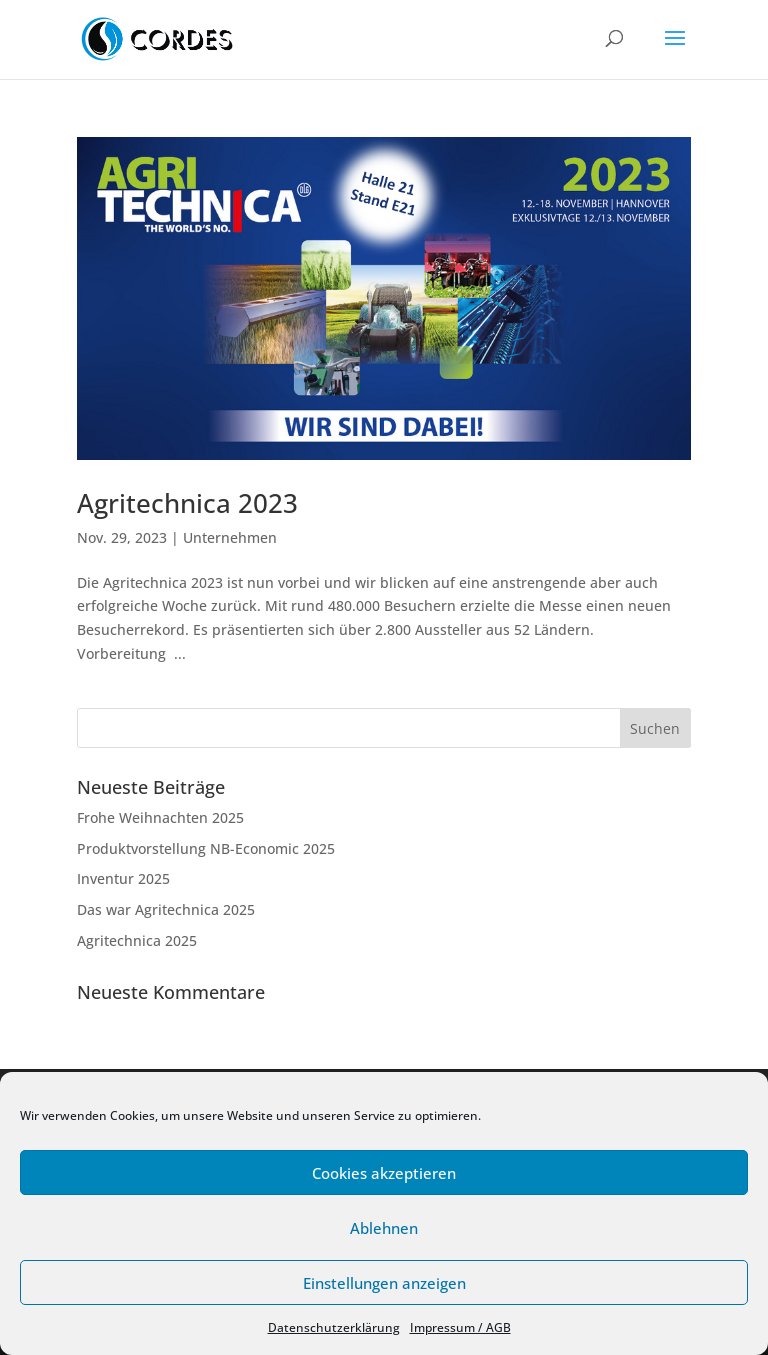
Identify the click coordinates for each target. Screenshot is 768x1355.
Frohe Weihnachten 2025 (160, 817)
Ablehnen (384, 1228)
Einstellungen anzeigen (384, 1283)
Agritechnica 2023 (187, 503)
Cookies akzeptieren (384, 1173)
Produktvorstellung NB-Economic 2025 (206, 848)
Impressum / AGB (460, 1327)
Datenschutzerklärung (334, 1327)
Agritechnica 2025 (137, 940)
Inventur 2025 (123, 878)
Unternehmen (230, 537)
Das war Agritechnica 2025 (166, 909)
